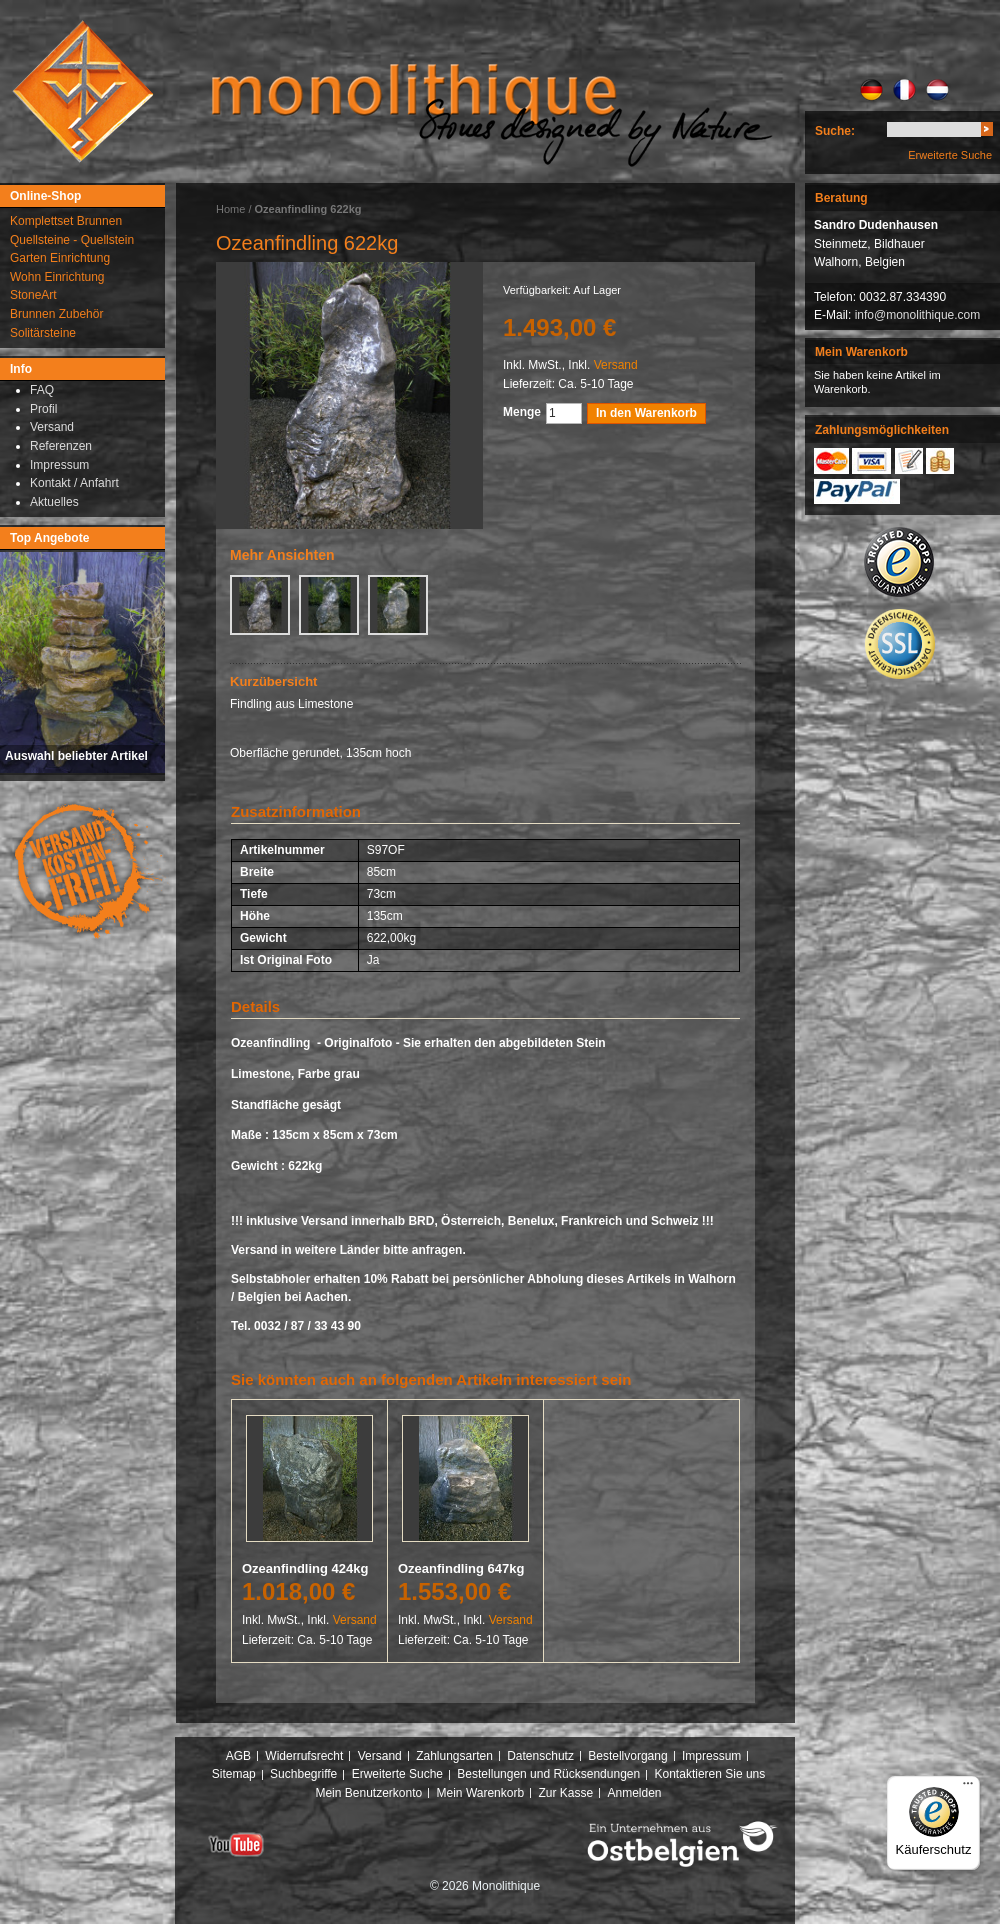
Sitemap (234, 1774)
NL (937, 90)
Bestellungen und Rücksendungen (548, 1774)
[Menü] (968, 1788)
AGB (238, 1756)
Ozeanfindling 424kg (305, 1568)
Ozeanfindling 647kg (461, 1568)
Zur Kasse (565, 1793)
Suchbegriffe (303, 1774)
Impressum (711, 1756)
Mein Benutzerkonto (368, 1793)
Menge (522, 412)
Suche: (835, 131)
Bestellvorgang (627, 1756)
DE (871, 90)
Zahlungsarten (454, 1756)
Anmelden (635, 1793)
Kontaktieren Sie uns (710, 1774)
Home (230, 209)
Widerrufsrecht (304, 1756)
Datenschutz (540, 1756)
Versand (616, 365)
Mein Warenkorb (481, 1793)
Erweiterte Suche (950, 155)
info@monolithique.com (918, 315)
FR (904, 90)
